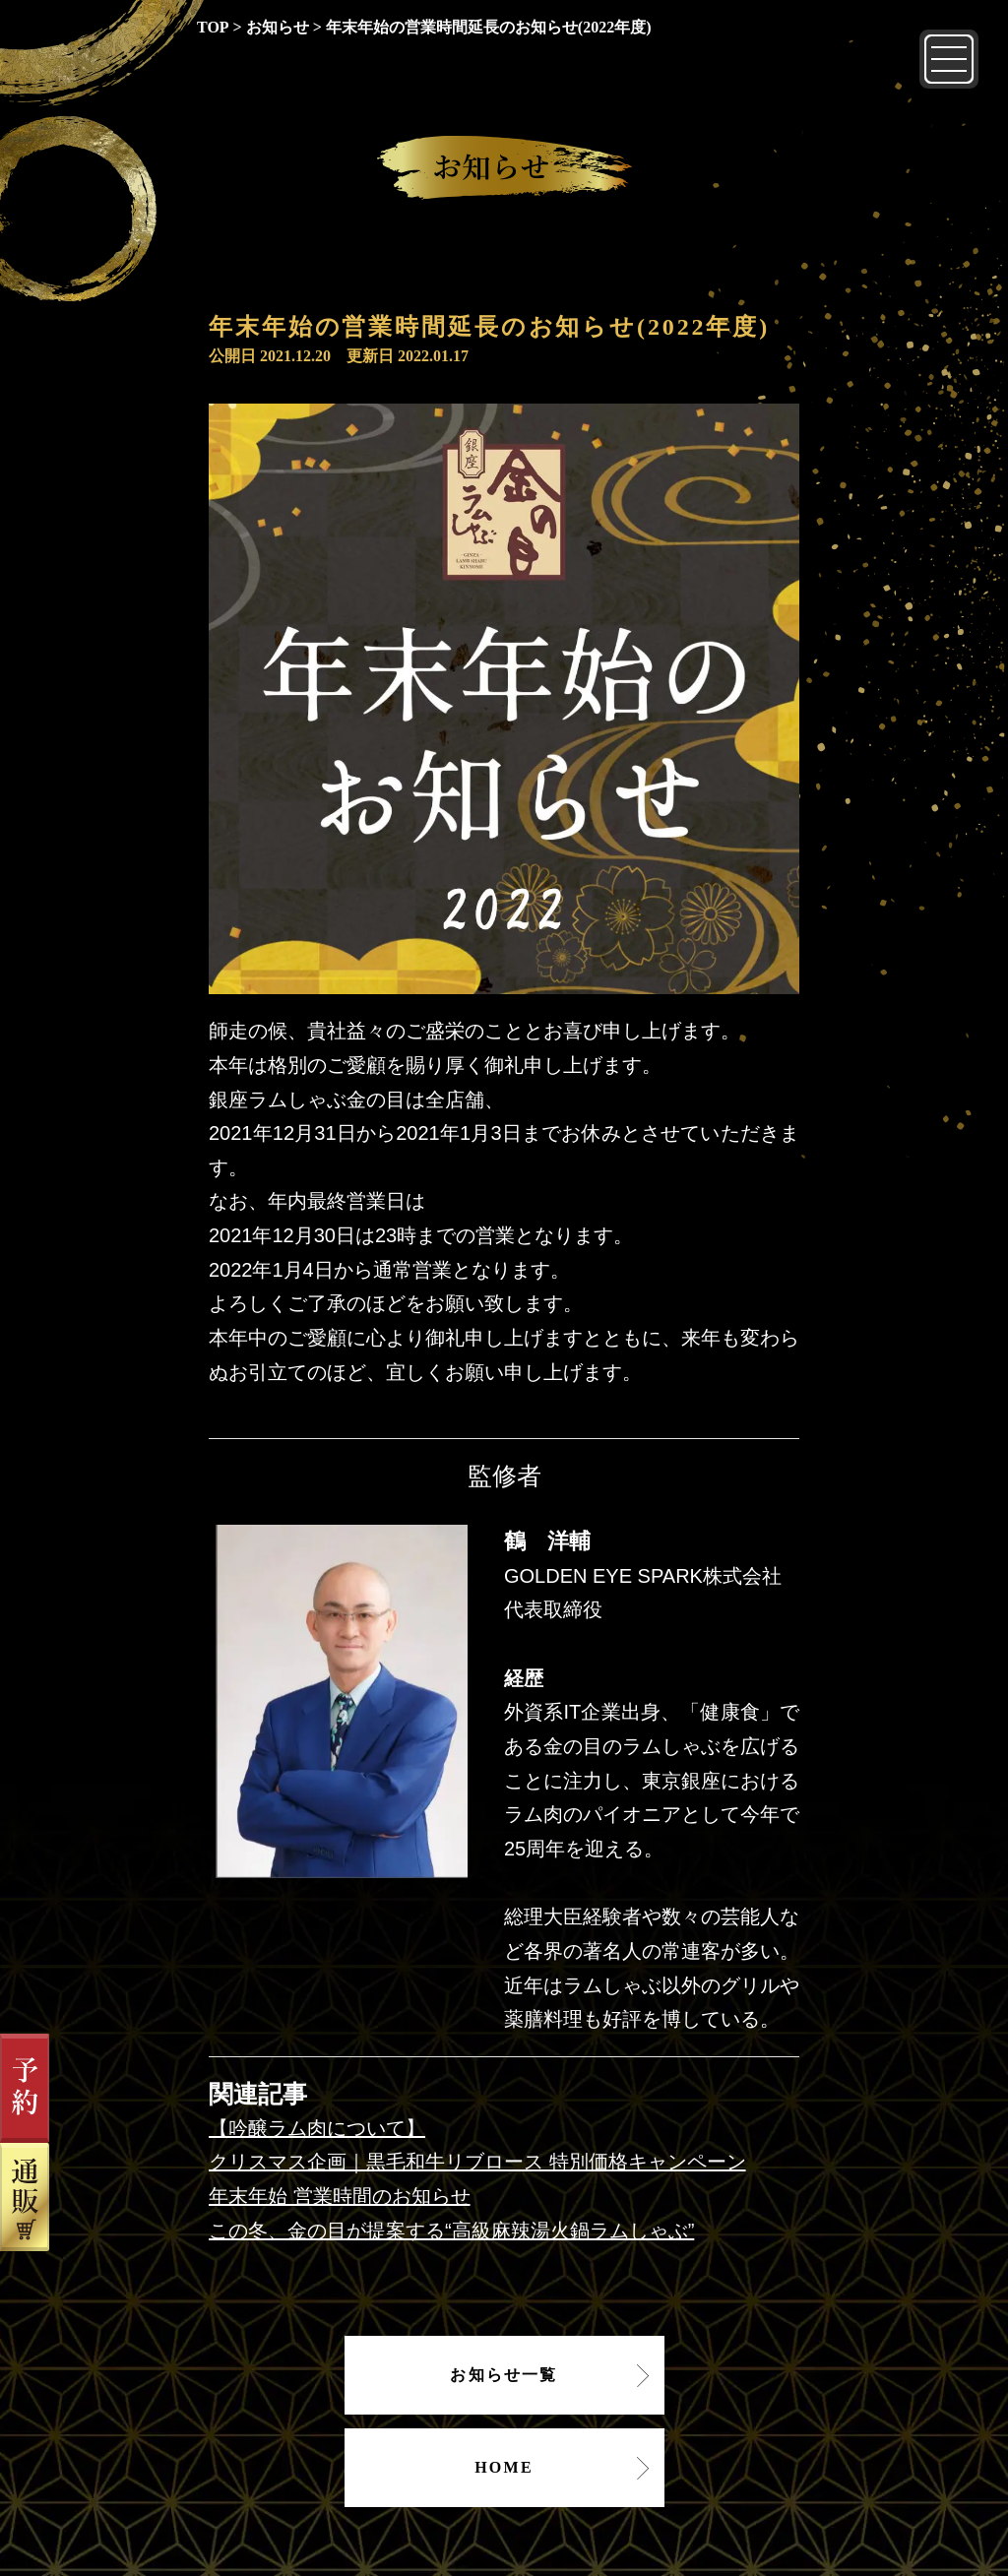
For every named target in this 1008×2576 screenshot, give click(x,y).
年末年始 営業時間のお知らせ (340, 2196)
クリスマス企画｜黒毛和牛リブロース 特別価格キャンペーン (477, 2161)
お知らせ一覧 (503, 2374)
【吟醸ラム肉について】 (317, 2128)
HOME (504, 2467)
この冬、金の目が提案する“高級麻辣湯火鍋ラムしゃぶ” (451, 2230)
